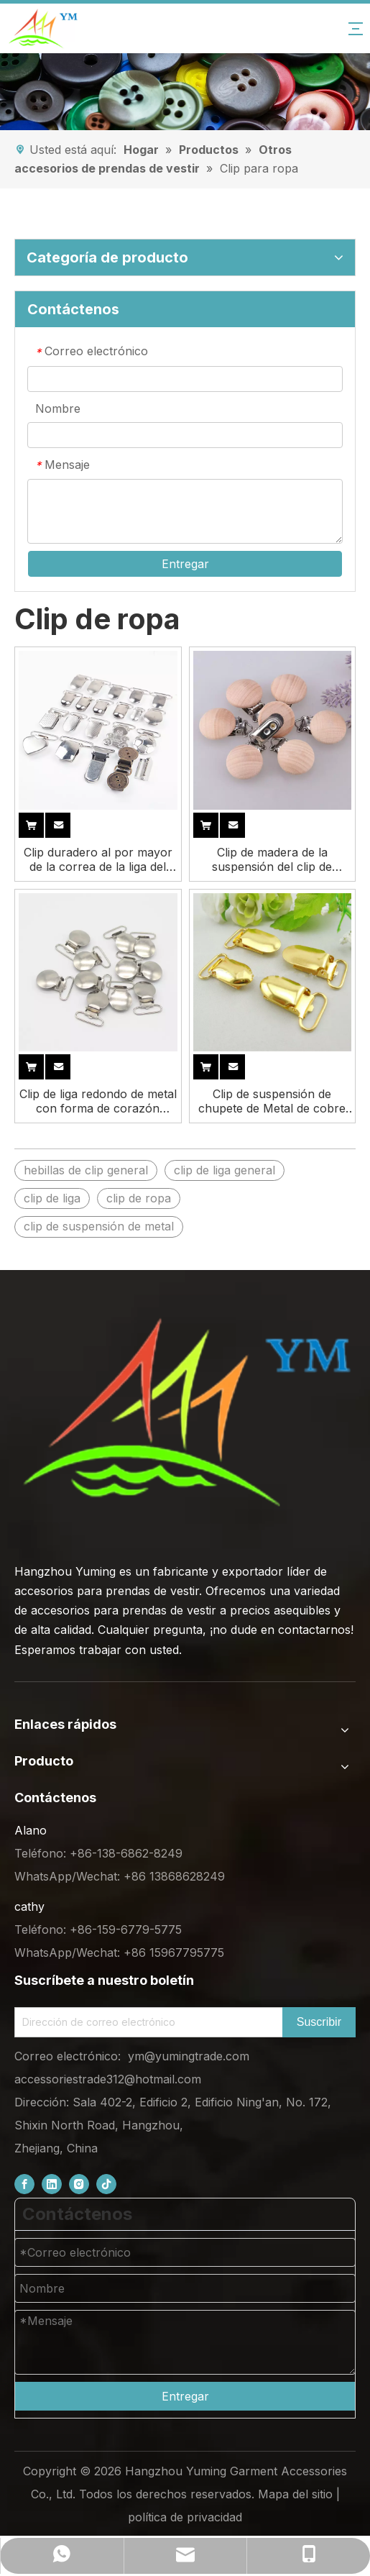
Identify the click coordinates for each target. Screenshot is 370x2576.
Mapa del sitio (295, 2494)
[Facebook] (24, 2184)
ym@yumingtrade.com (188, 2056)
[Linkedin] (52, 2184)
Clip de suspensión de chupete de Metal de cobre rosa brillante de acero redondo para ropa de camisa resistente (272, 1101)
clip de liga (52, 1198)
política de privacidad (185, 2517)
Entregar (185, 564)
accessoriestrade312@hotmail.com (107, 2079)
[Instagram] (79, 2184)
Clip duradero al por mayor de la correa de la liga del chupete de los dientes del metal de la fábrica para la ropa (98, 859)
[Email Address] (145, 2022)
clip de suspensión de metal (99, 1226)
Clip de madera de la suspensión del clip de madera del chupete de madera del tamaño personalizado (272, 859)
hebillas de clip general (86, 1170)
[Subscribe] (319, 2022)
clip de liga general (224, 1170)
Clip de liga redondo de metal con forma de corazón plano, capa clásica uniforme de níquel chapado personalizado (98, 1101)
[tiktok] (106, 2184)
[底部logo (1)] (185, 1412)
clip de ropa (138, 1198)
